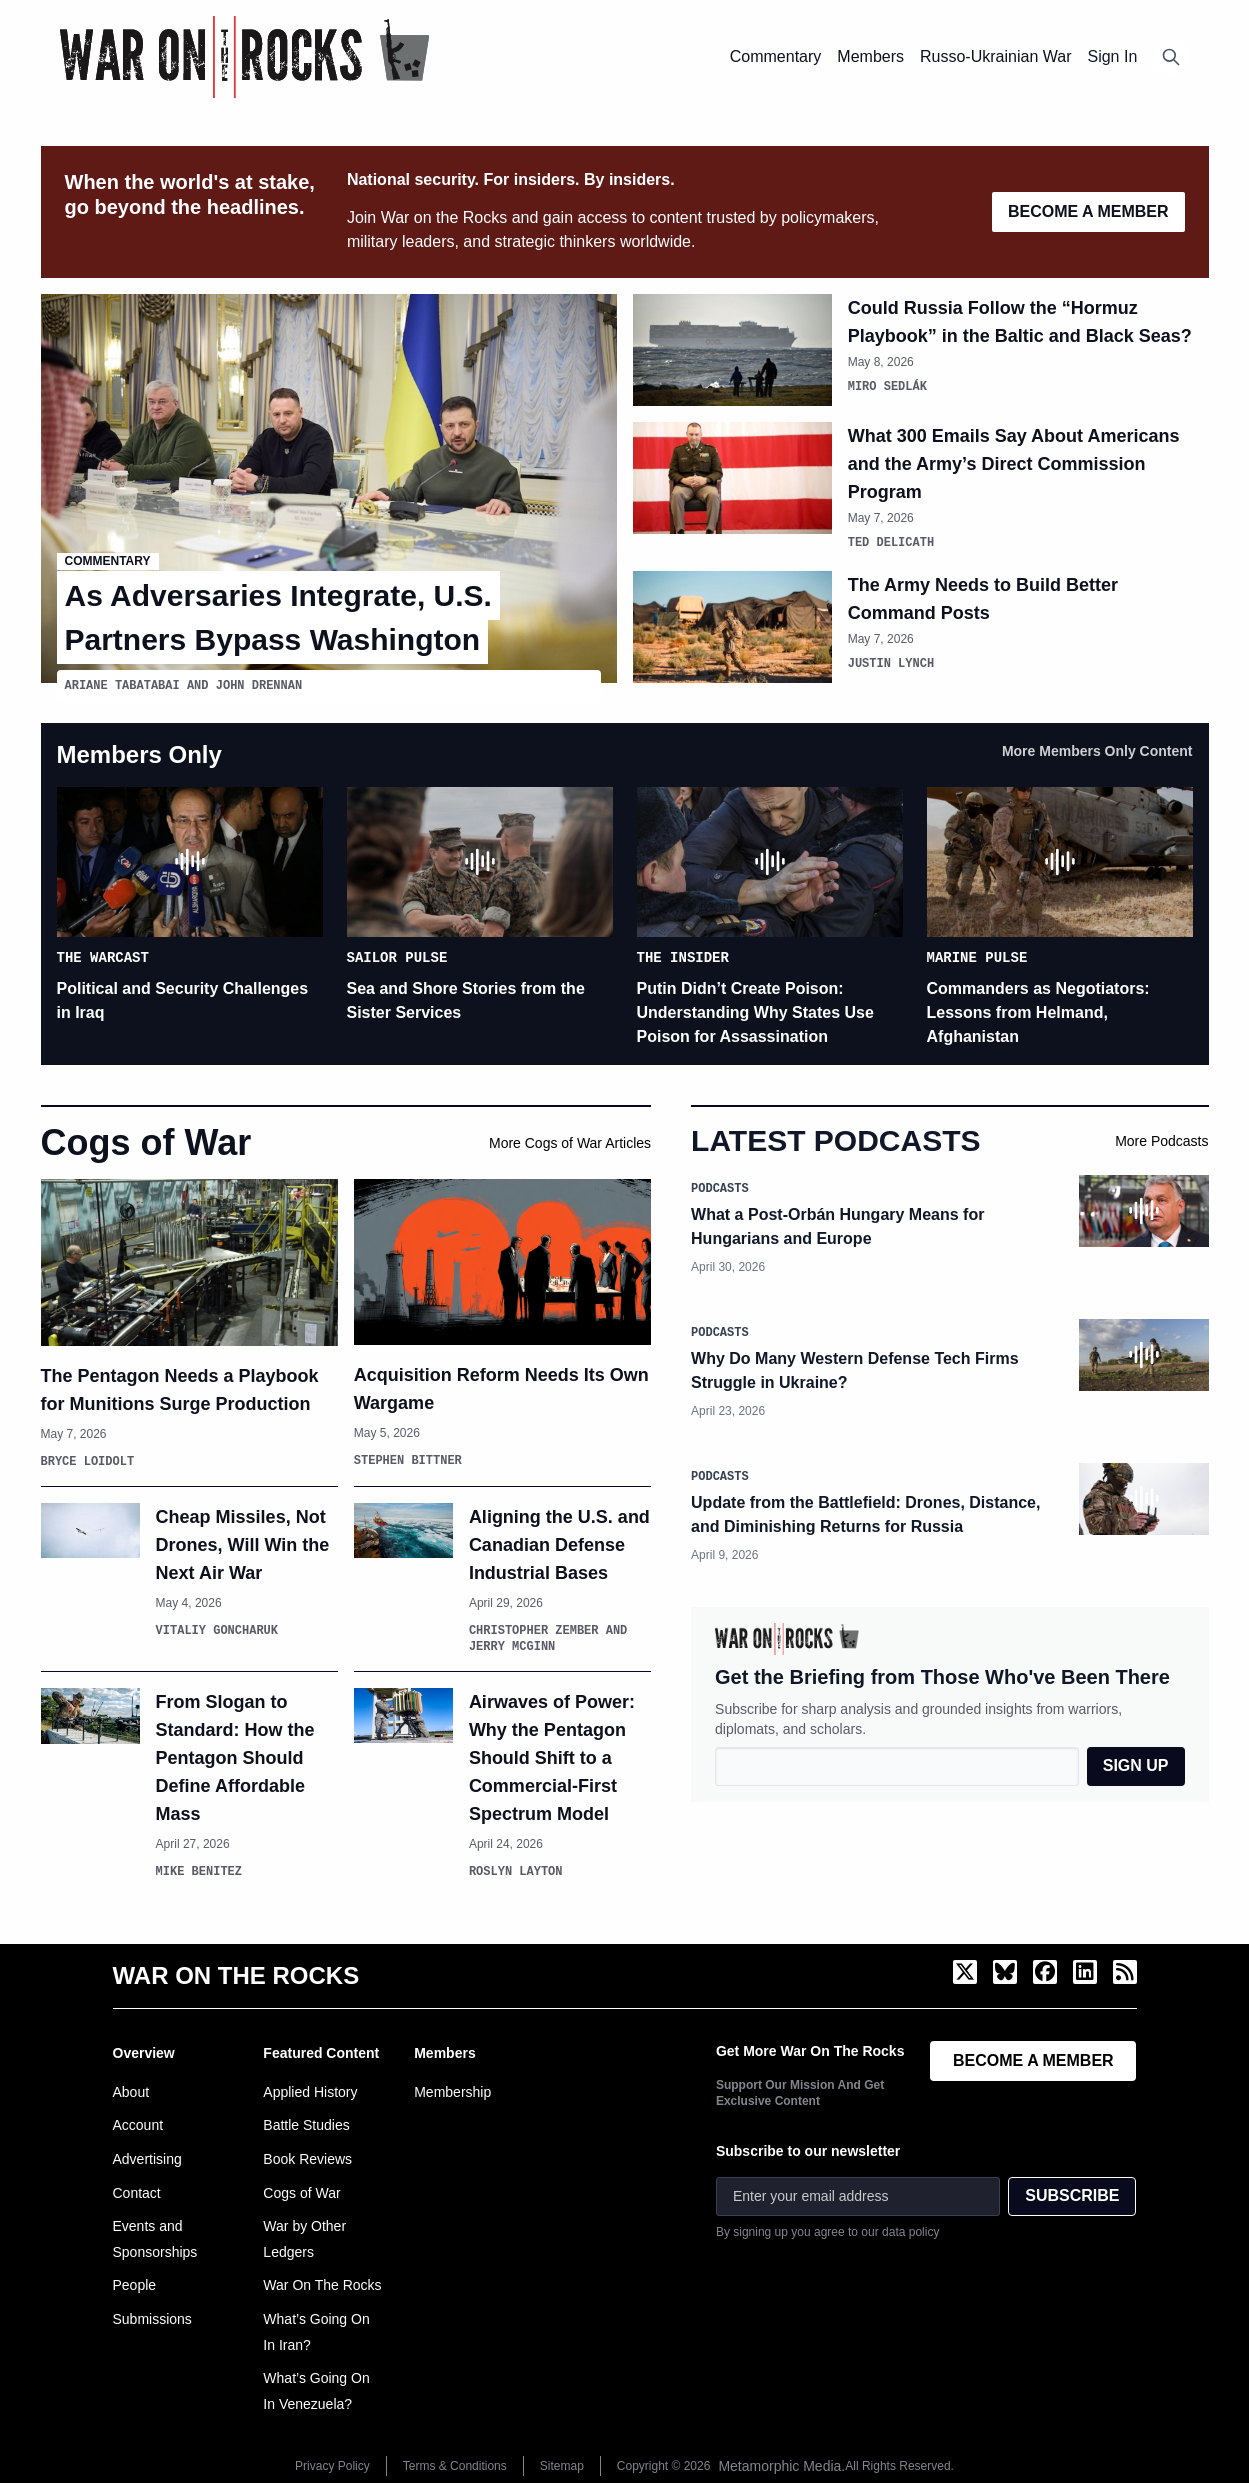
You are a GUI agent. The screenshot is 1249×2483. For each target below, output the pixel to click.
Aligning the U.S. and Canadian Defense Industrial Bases (559, 1544)
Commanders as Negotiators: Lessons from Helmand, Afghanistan (1038, 1011)
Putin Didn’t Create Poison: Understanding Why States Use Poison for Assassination (755, 1011)
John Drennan (259, 685)
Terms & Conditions (455, 2465)
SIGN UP (1136, 1764)
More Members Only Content (1097, 750)
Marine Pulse (977, 955)
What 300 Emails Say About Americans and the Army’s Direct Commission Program (1014, 464)
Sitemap (562, 2465)
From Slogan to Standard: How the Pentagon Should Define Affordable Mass (235, 1757)
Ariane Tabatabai (122, 685)
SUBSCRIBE (1072, 2194)
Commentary (108, 562)
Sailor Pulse (397, 955)
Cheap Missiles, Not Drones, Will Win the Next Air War (243, 1544)
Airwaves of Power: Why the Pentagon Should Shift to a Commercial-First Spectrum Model (552, 1757)
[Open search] (1171, 57)
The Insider (683, 955)
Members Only (139, 753)
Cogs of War (146, 1141)
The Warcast (103, 955)
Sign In (1112, 56)
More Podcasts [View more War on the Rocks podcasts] (1161, 1140)
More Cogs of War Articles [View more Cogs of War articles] (570, 1142)
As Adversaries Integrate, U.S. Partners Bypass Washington (278, 617)
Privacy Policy (332, 2465)
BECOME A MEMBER (1088, 211)
